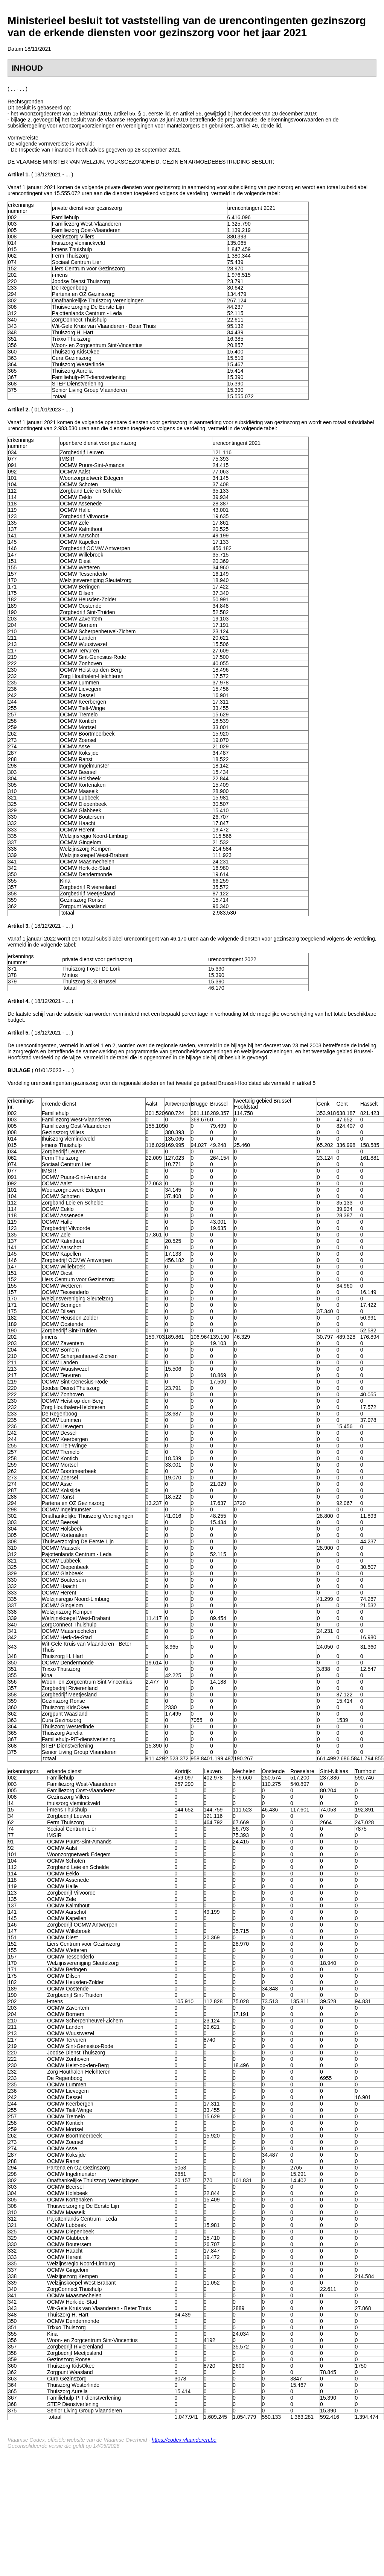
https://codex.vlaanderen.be (184, 2440)
